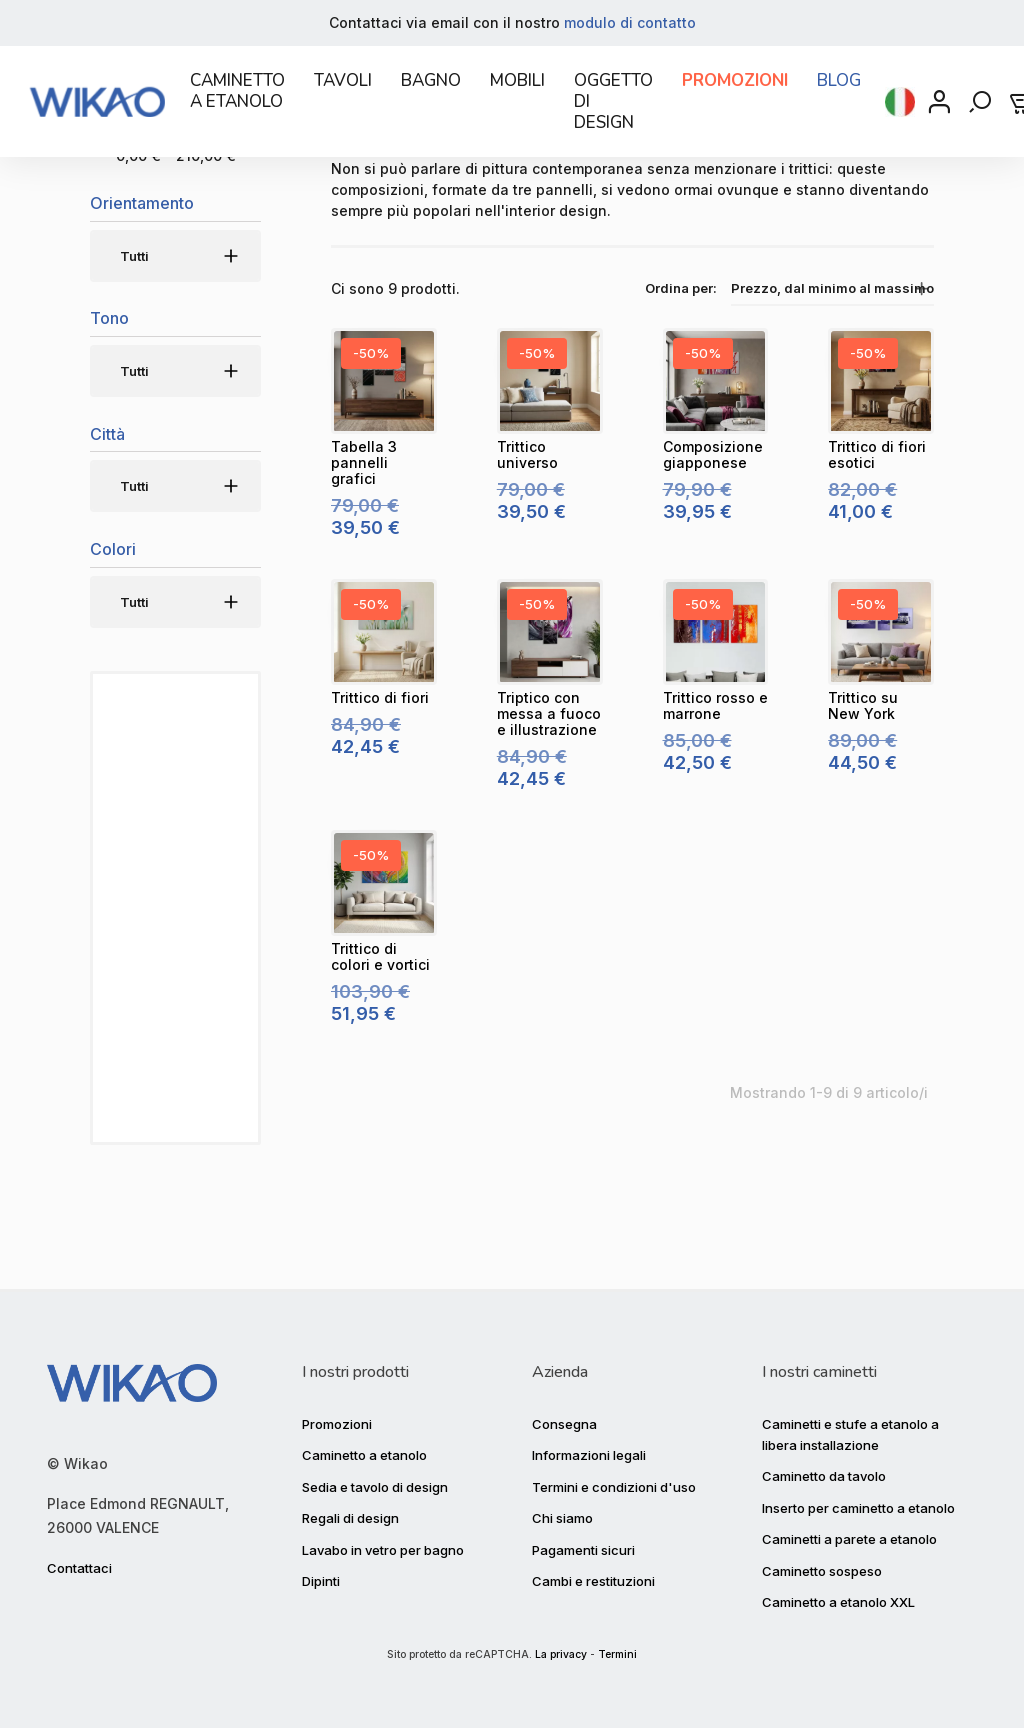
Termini (617, 1654)
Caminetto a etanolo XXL (838, 1595)
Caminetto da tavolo (824, 1469)
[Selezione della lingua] (900, 114)
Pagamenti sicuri (583, 1542)
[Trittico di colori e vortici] (384, 978)
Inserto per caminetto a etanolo (858, 1501)
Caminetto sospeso (822, 1563)
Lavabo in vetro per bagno (383, 1542)
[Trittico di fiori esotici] (881, 476)
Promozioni (337, 1417)
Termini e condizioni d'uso (614, 1480)
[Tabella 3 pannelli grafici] (384, 476)
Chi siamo (562, 1511)
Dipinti (321, 1574)
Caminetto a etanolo (364, 1448)
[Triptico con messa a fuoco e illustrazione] (550, 727)
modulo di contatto (630, 22)
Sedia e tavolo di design (375, 1480)
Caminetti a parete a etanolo (849, 1532)
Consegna (564, 1417)
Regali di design (350, 1511)
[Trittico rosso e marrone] (716, 727)
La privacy (561, 1654)
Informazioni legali (589, 1448)
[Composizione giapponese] (716, 476)
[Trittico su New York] (881, 727)
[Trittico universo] (550, 476)
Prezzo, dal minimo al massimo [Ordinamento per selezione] (832, 383)
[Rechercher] (982, 114)
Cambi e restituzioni (593, 1574)
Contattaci (79, 1561)
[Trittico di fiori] (384, 727)
